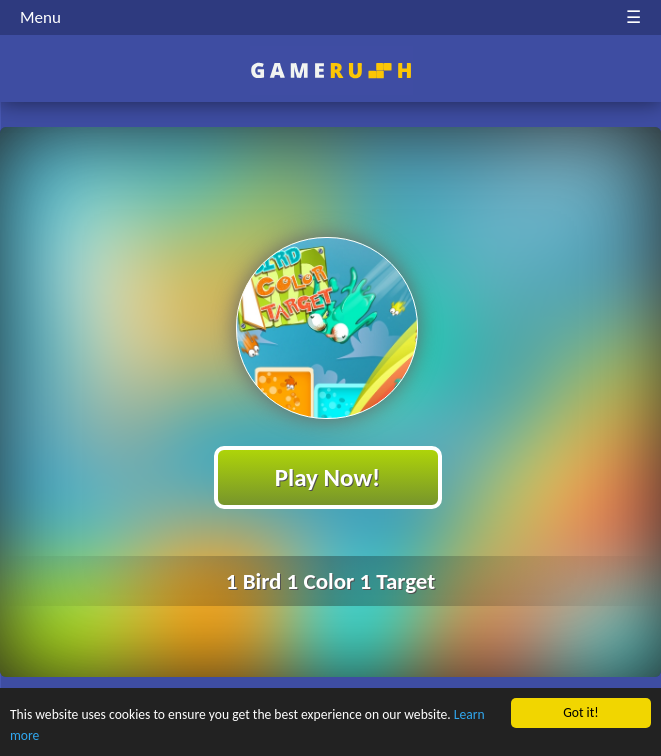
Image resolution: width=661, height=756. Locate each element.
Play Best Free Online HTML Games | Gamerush (330, 70)
